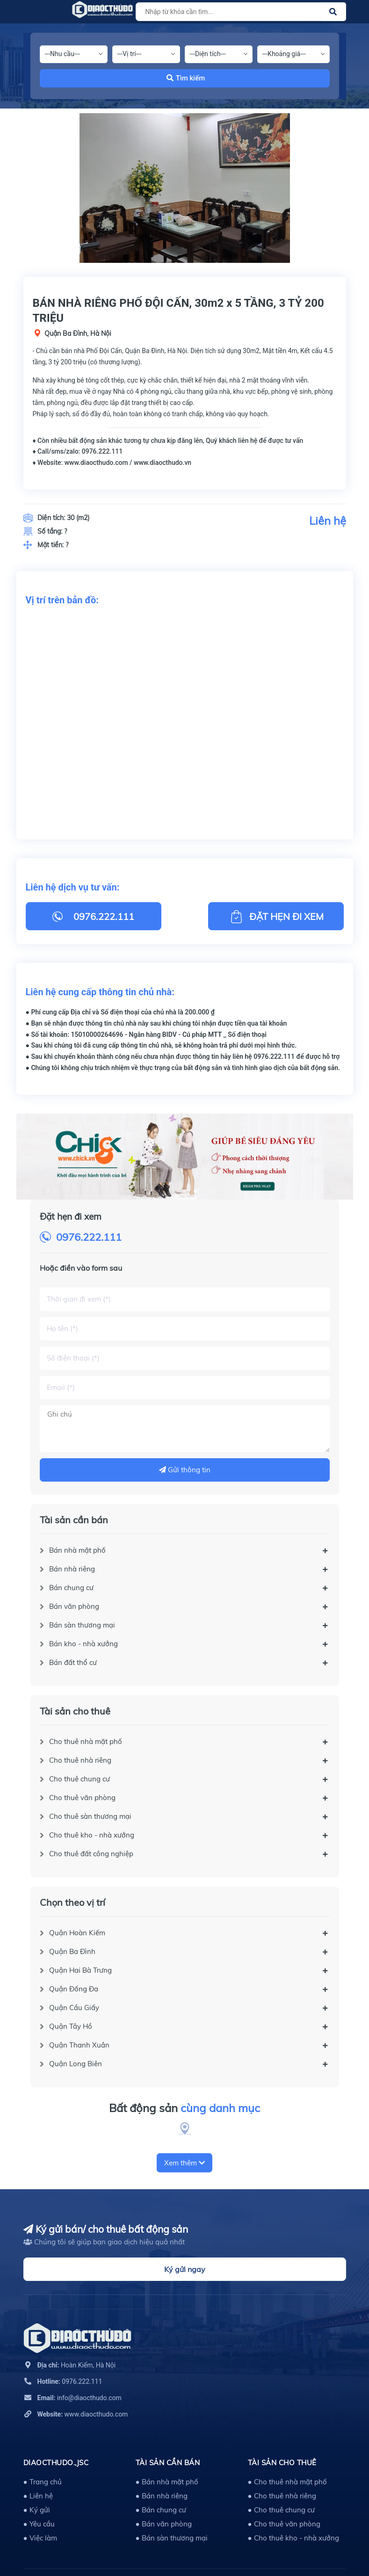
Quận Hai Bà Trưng (80, 1970)
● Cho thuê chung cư (281, 2509)
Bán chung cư (71, 1587)
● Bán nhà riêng (162, 2495)
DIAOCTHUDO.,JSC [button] (56, 2462)
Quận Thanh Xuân (79, 2045)
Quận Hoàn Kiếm (77, 1932)
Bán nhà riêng (72, 1568)
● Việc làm (40, 2537)
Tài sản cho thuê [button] (282, 2462)
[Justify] (333, 11)
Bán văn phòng (74, 1606)
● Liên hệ (38, 2495)
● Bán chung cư (161, 2509)
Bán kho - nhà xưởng (83, 1643)
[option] (185, 188)
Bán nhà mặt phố (77, 1550)
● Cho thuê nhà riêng (282, 2495)
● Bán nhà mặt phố (167, 2481)
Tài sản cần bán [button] (168, 2462)
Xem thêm (184, 2162)
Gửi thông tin (184, 1469)
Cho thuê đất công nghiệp (91, 1853)
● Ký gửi (36, 2509)
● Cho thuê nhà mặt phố (287, 2481)
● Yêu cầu (39, 2523)
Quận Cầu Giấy (74, 2007)
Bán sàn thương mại (82, 1625)
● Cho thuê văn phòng (284, 2523)
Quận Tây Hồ (70, 2026)
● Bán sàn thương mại (172, 2537)
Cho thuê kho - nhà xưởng (91, 1835)
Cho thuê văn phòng (82, 1797)
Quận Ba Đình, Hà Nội (77, 333)
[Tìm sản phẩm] (239, 11)
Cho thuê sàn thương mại (90, 1816)
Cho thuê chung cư (79, 1778)
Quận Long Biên (75, 2063)
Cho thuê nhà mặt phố (85, 1741)
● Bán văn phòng (164, 2523)
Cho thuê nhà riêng (80, 1760)
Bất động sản (184, 2108)
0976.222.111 (89, 1237)
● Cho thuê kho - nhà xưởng (293, 2537)
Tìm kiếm (185, 78)
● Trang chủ (42, 2481)
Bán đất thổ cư (73, 1662)
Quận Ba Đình (72, 1951)
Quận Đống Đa (73, 1988)
